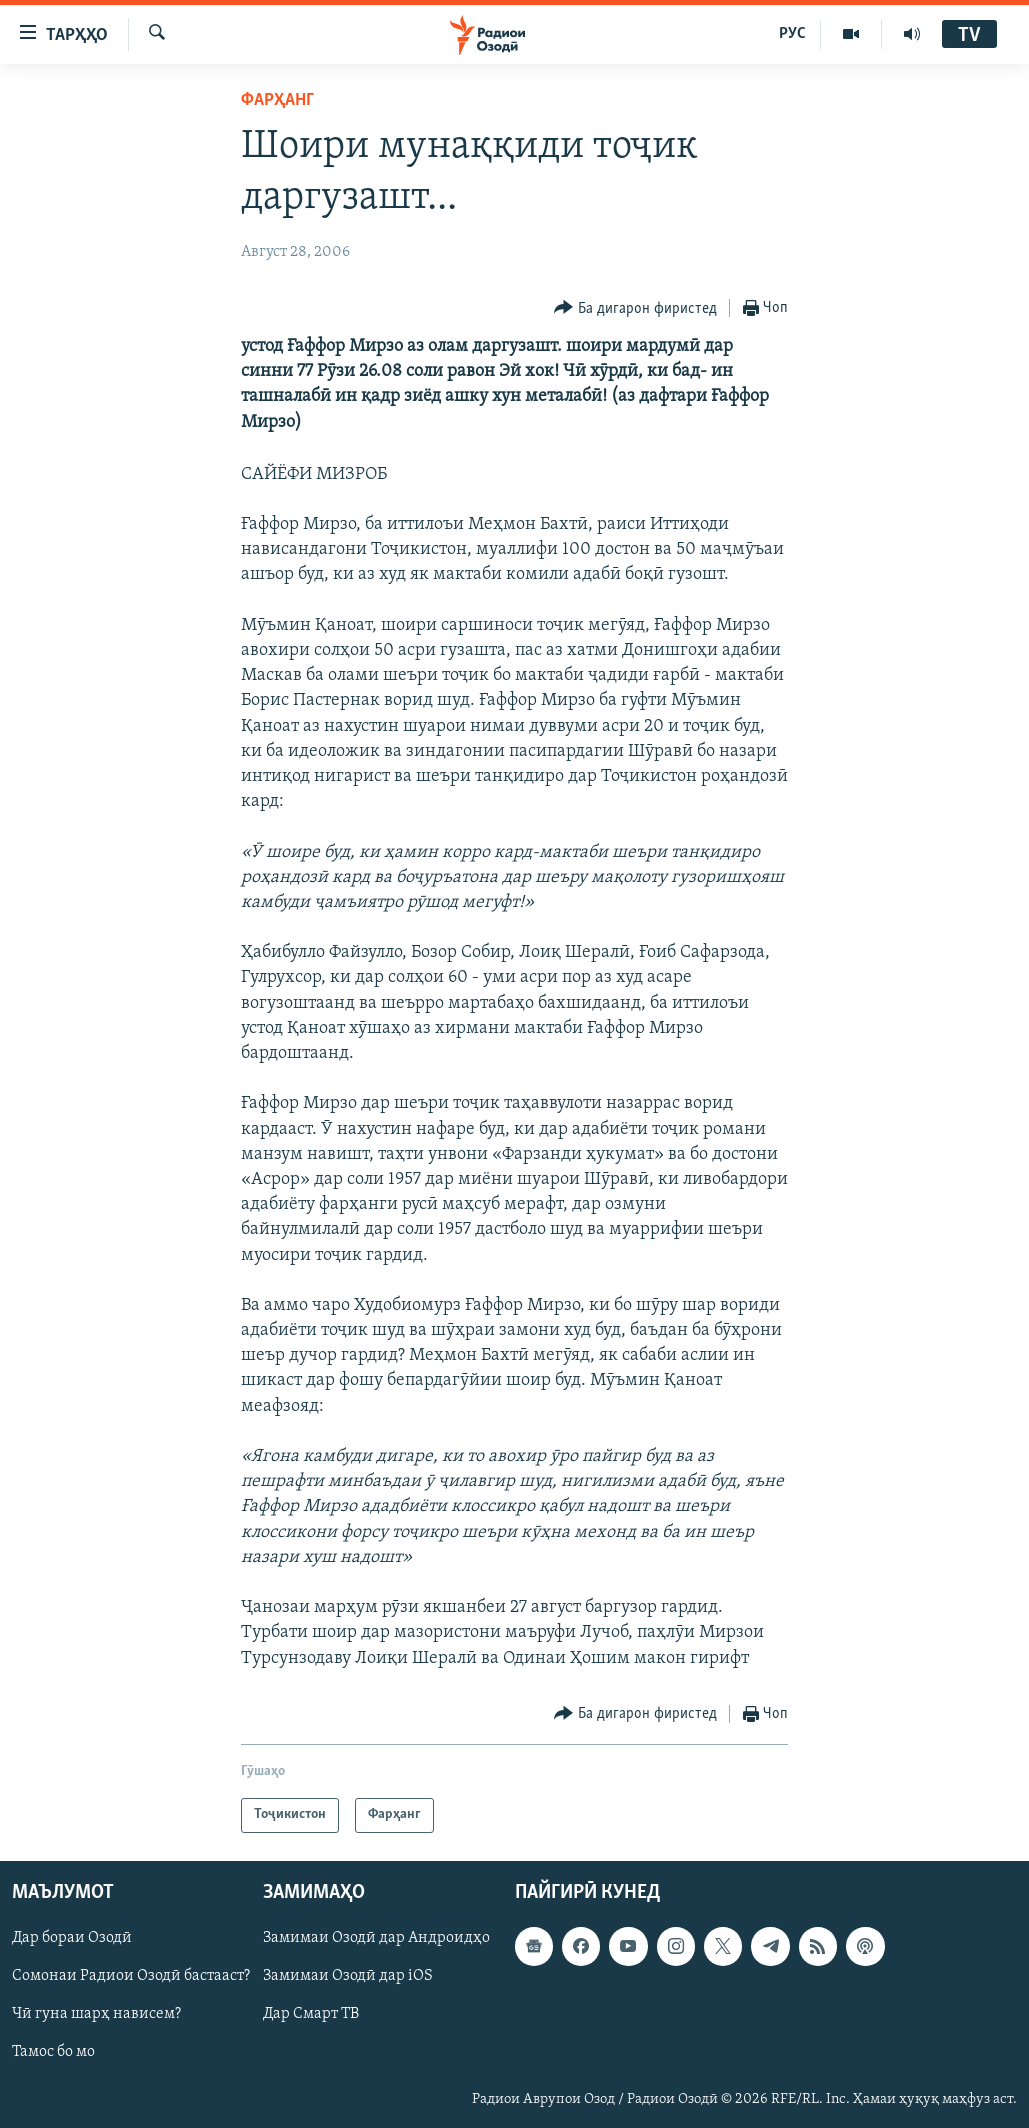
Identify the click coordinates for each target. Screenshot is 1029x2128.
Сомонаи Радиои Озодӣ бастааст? (131, 1976)
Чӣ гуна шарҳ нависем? (96, 2014)
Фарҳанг (277, 100)
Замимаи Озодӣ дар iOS (348, 1976)
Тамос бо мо (53, 2052)
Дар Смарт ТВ (311, 2014)
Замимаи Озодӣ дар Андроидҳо (376, 1938)
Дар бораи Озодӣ (72, 1938)
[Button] (635, 308)
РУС (792, 34)
